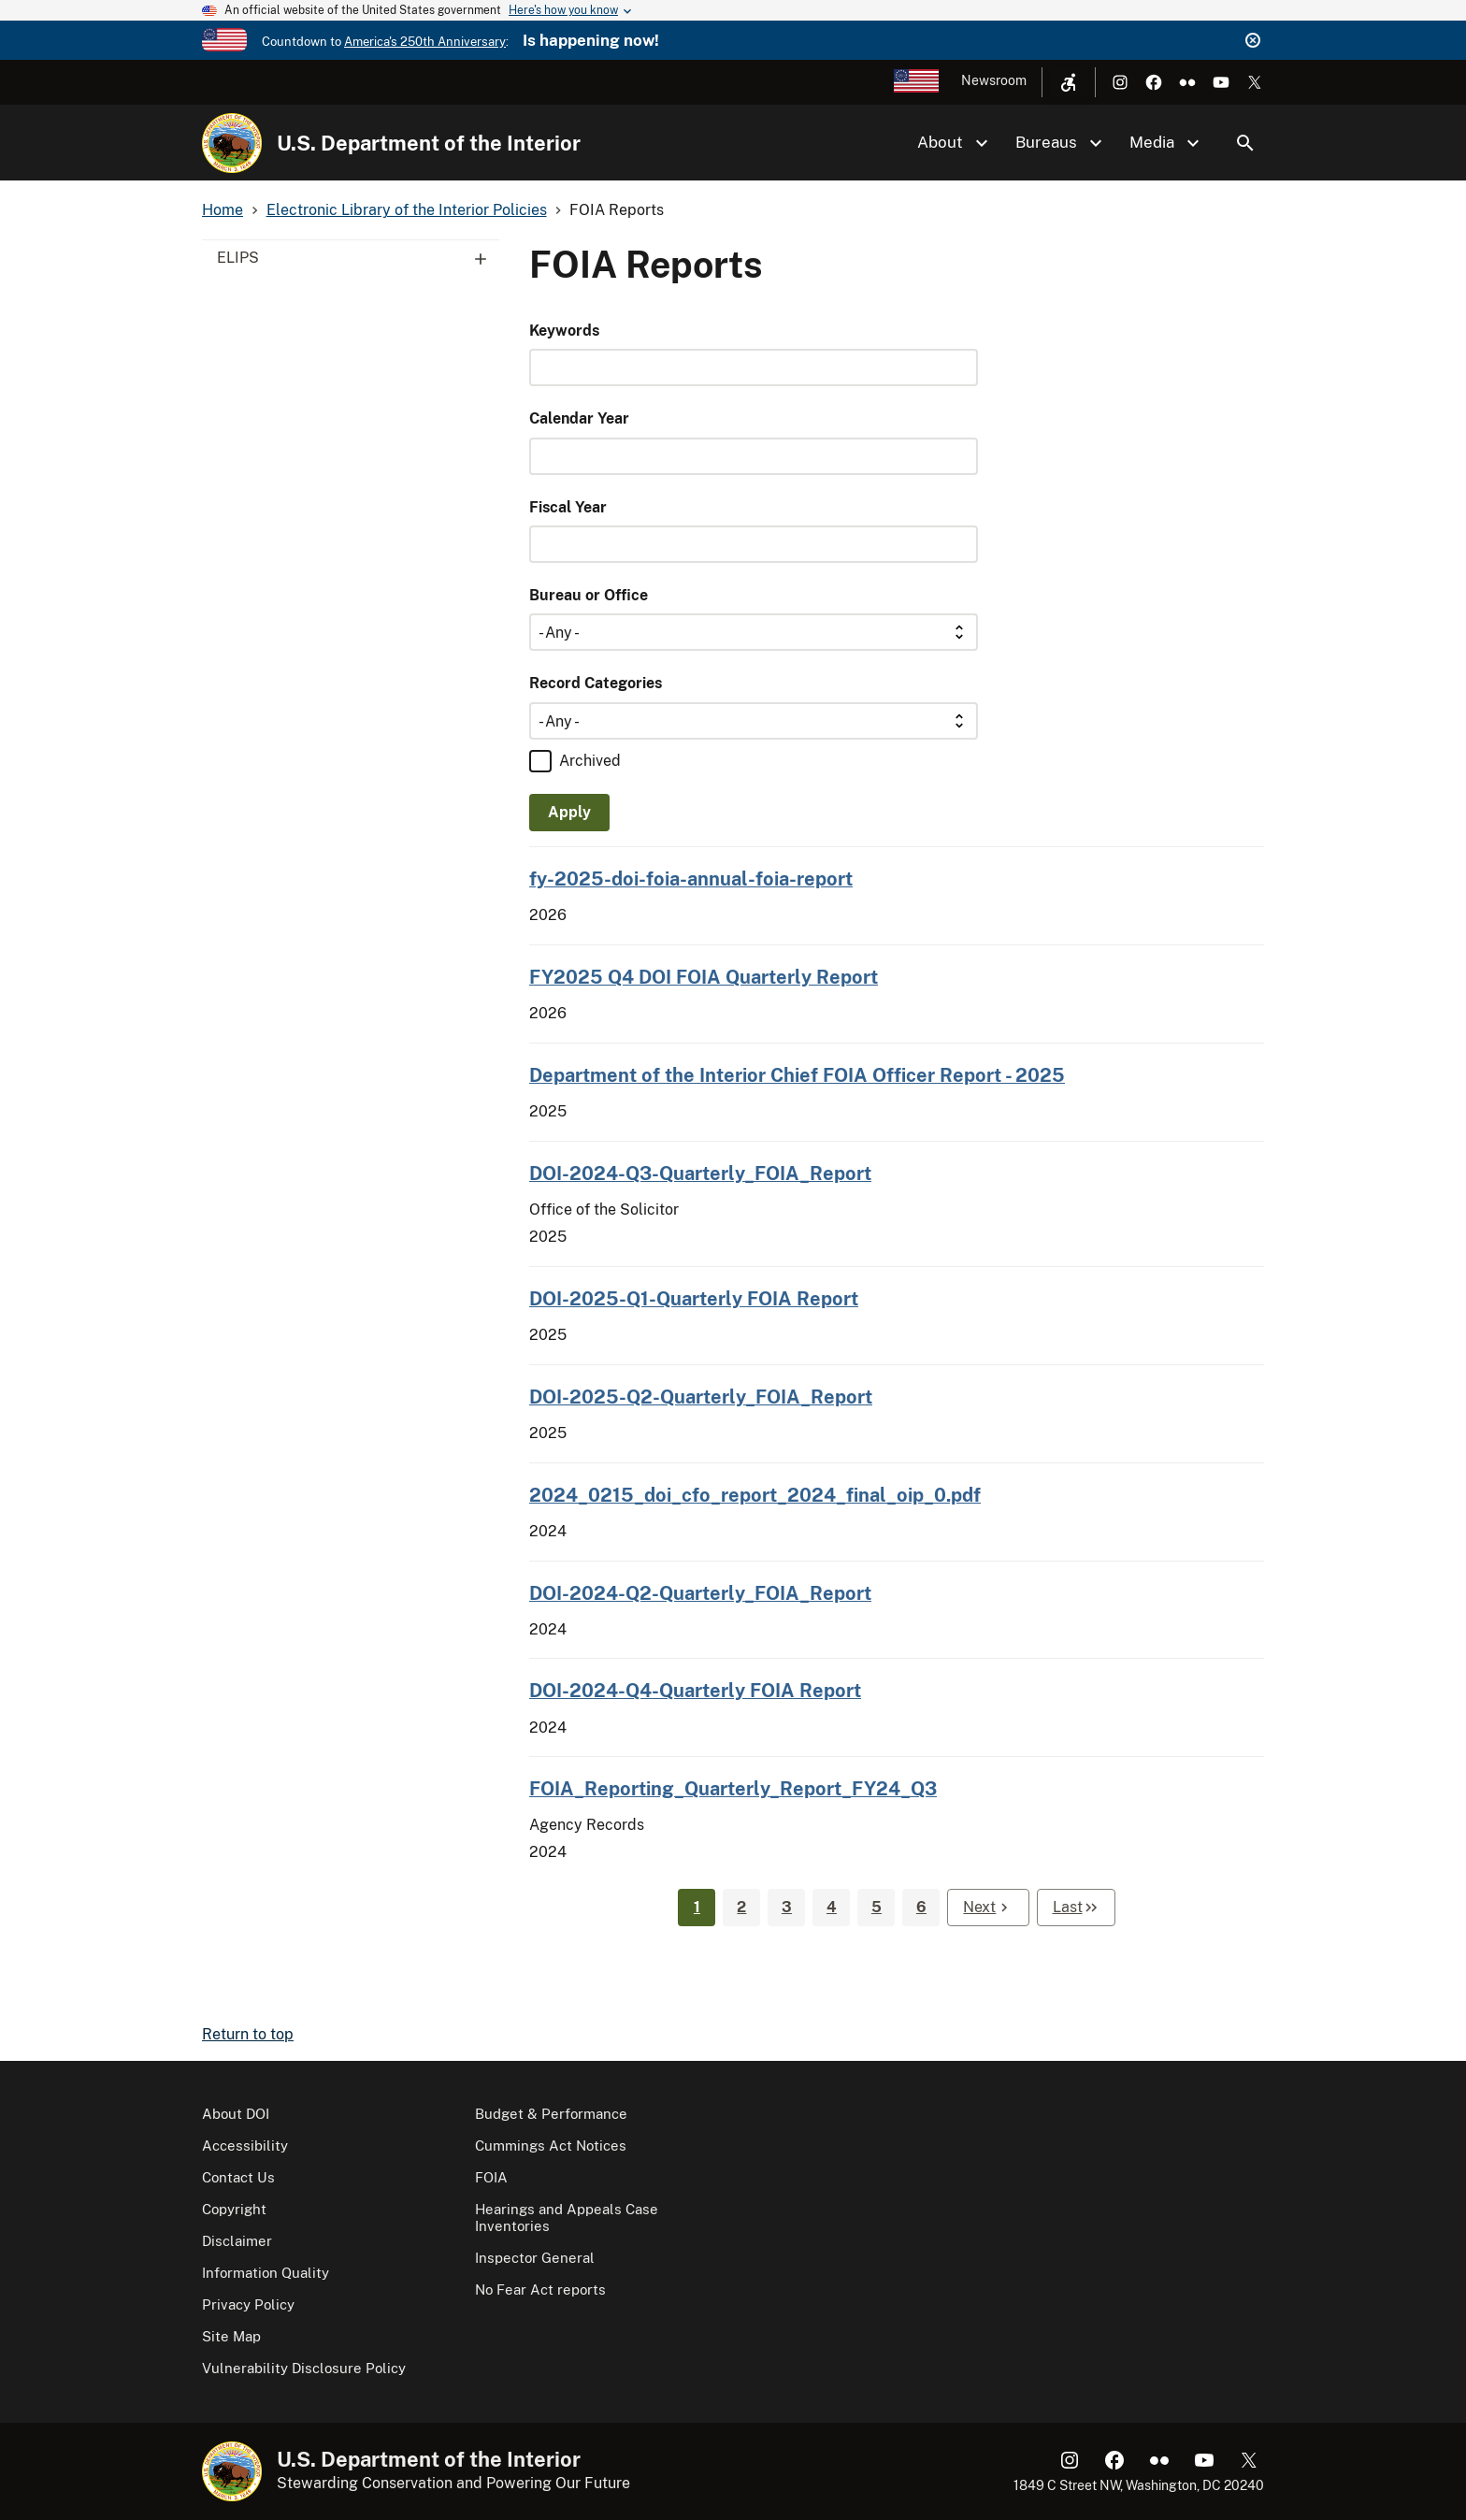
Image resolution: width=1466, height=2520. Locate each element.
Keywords (564, 330)
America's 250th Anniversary (425, 42)
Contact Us (238, 2177)
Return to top (248, 2034)
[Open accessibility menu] (1068, 82)
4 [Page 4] (831, 1907)
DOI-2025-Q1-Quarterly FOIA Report (693, 1298)
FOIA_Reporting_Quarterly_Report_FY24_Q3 (733, 1788)
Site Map (231, 2336)
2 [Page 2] (741, 1907)
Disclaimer (237, 2241)
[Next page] (987, 1907)
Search (1245, 143)
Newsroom (994, 80)
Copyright (234, 2209)
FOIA (491, 2177)
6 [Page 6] (921, 1907)
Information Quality (265, 2273)
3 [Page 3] (787, 1907)
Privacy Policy (248, 2304)
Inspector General (535, 2258)
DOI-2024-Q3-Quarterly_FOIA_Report (700, 1173)
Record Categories (595, 683)
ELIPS (358, 258)
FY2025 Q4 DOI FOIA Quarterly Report (703, 976)
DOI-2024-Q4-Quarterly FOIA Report (695, 1690)
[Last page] (1076, 1907)
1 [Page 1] (697, 1907)
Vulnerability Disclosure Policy (304, 2368)
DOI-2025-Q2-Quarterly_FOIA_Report (700, 1396)
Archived (590, 761)
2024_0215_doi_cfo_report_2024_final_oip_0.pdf (755, 1494)
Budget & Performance (551, 2114)
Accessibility (245, 2145)
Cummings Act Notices (550, 2145)
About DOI (235, 2114)
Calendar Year (579, 418)
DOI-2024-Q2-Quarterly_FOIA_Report (700, 1593)
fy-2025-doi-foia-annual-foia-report (691, 878)
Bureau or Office (588, 595)
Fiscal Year (568, 507)
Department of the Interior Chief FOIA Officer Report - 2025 (797, 1075)
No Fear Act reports (540, 2289)
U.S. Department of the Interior (429, 143)
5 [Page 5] (876, 1907)
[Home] (232, 143)
